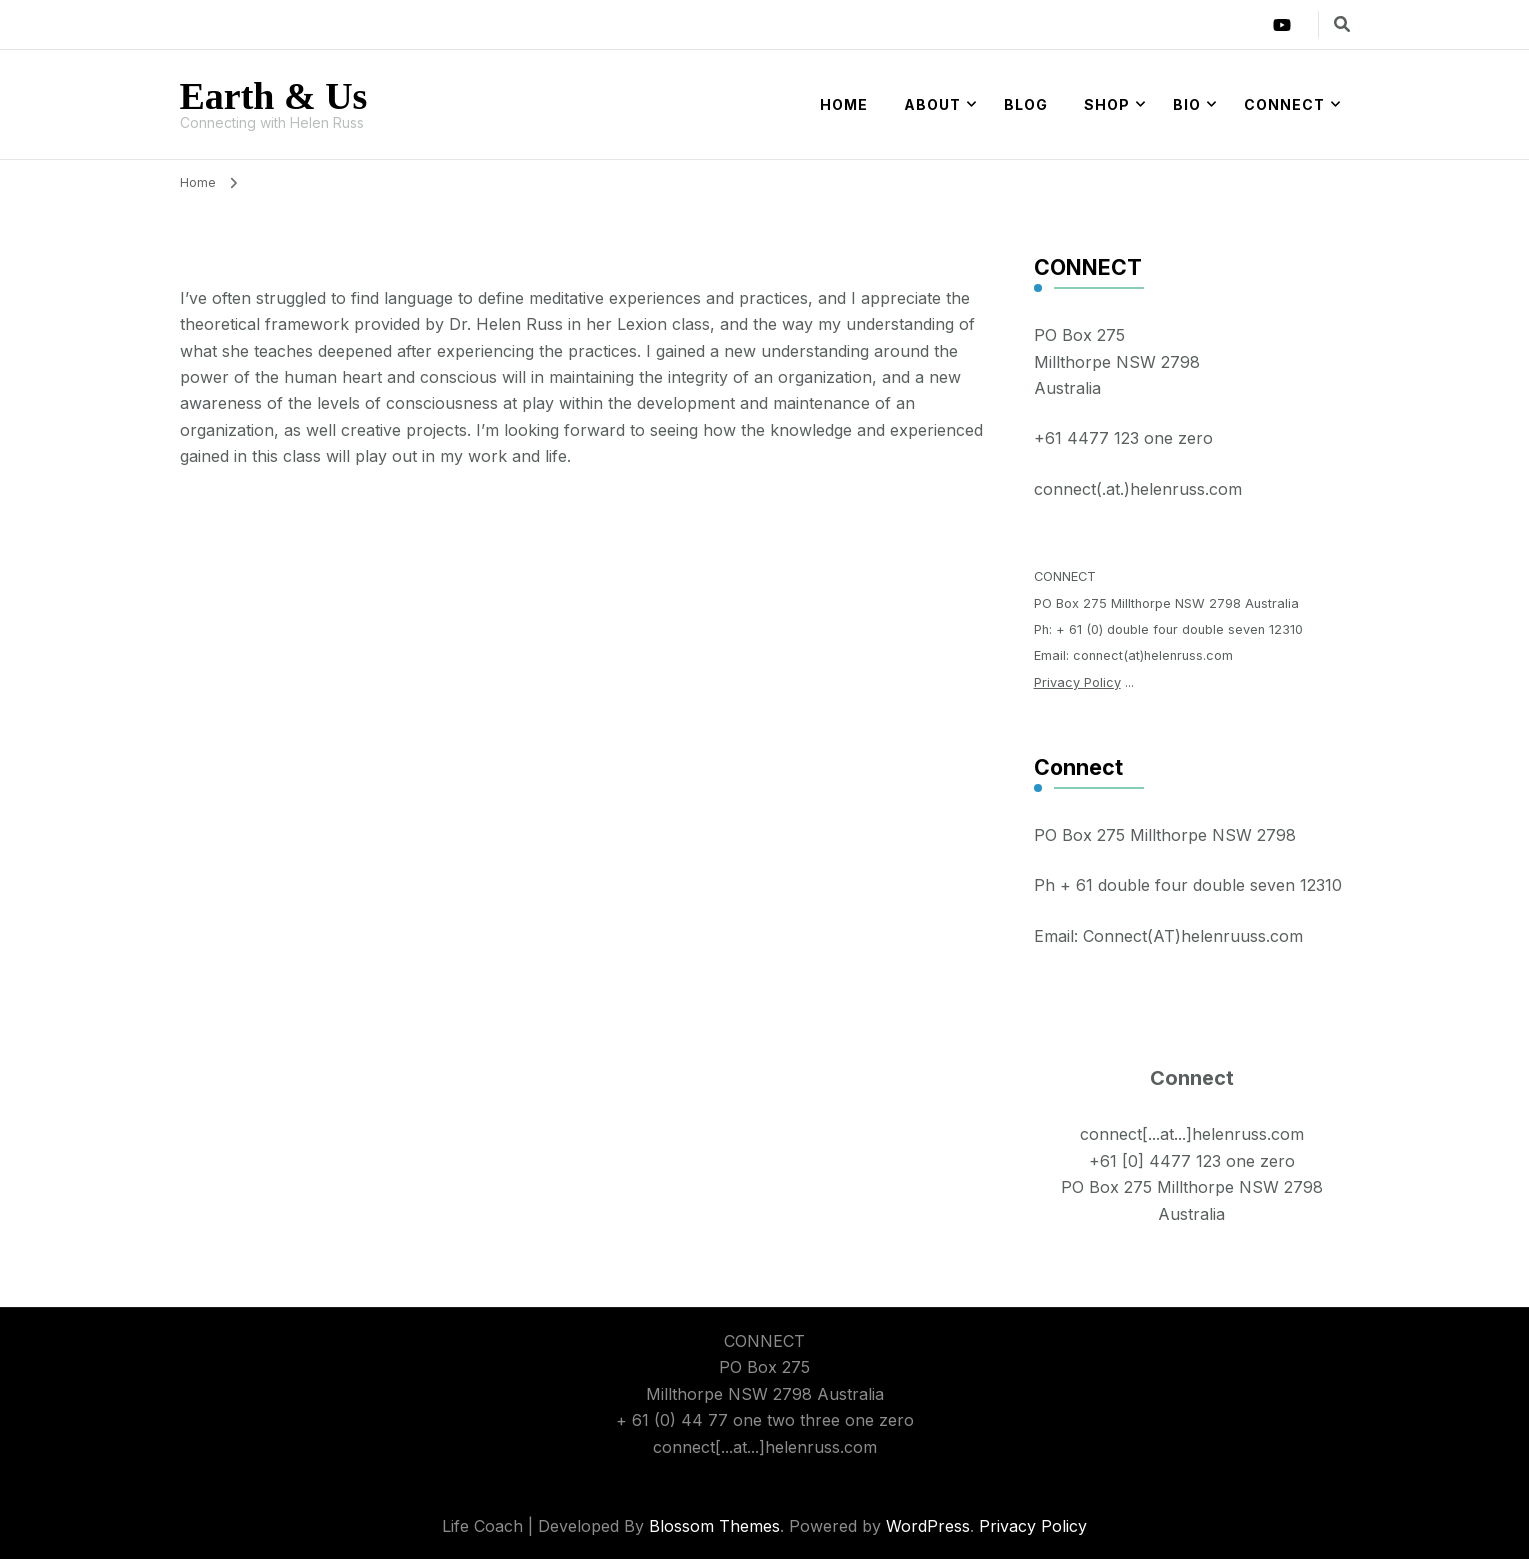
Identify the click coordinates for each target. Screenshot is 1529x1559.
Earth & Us (274, 96)
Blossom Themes (714, 1526)
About (932, 104)
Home (844, 104)
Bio (1187, 104)
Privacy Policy (1077, 682)
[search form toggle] (1342, 24)
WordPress (928, 1526)
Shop (1107, 104)
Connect (1284, 104)
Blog (1026, 104)
